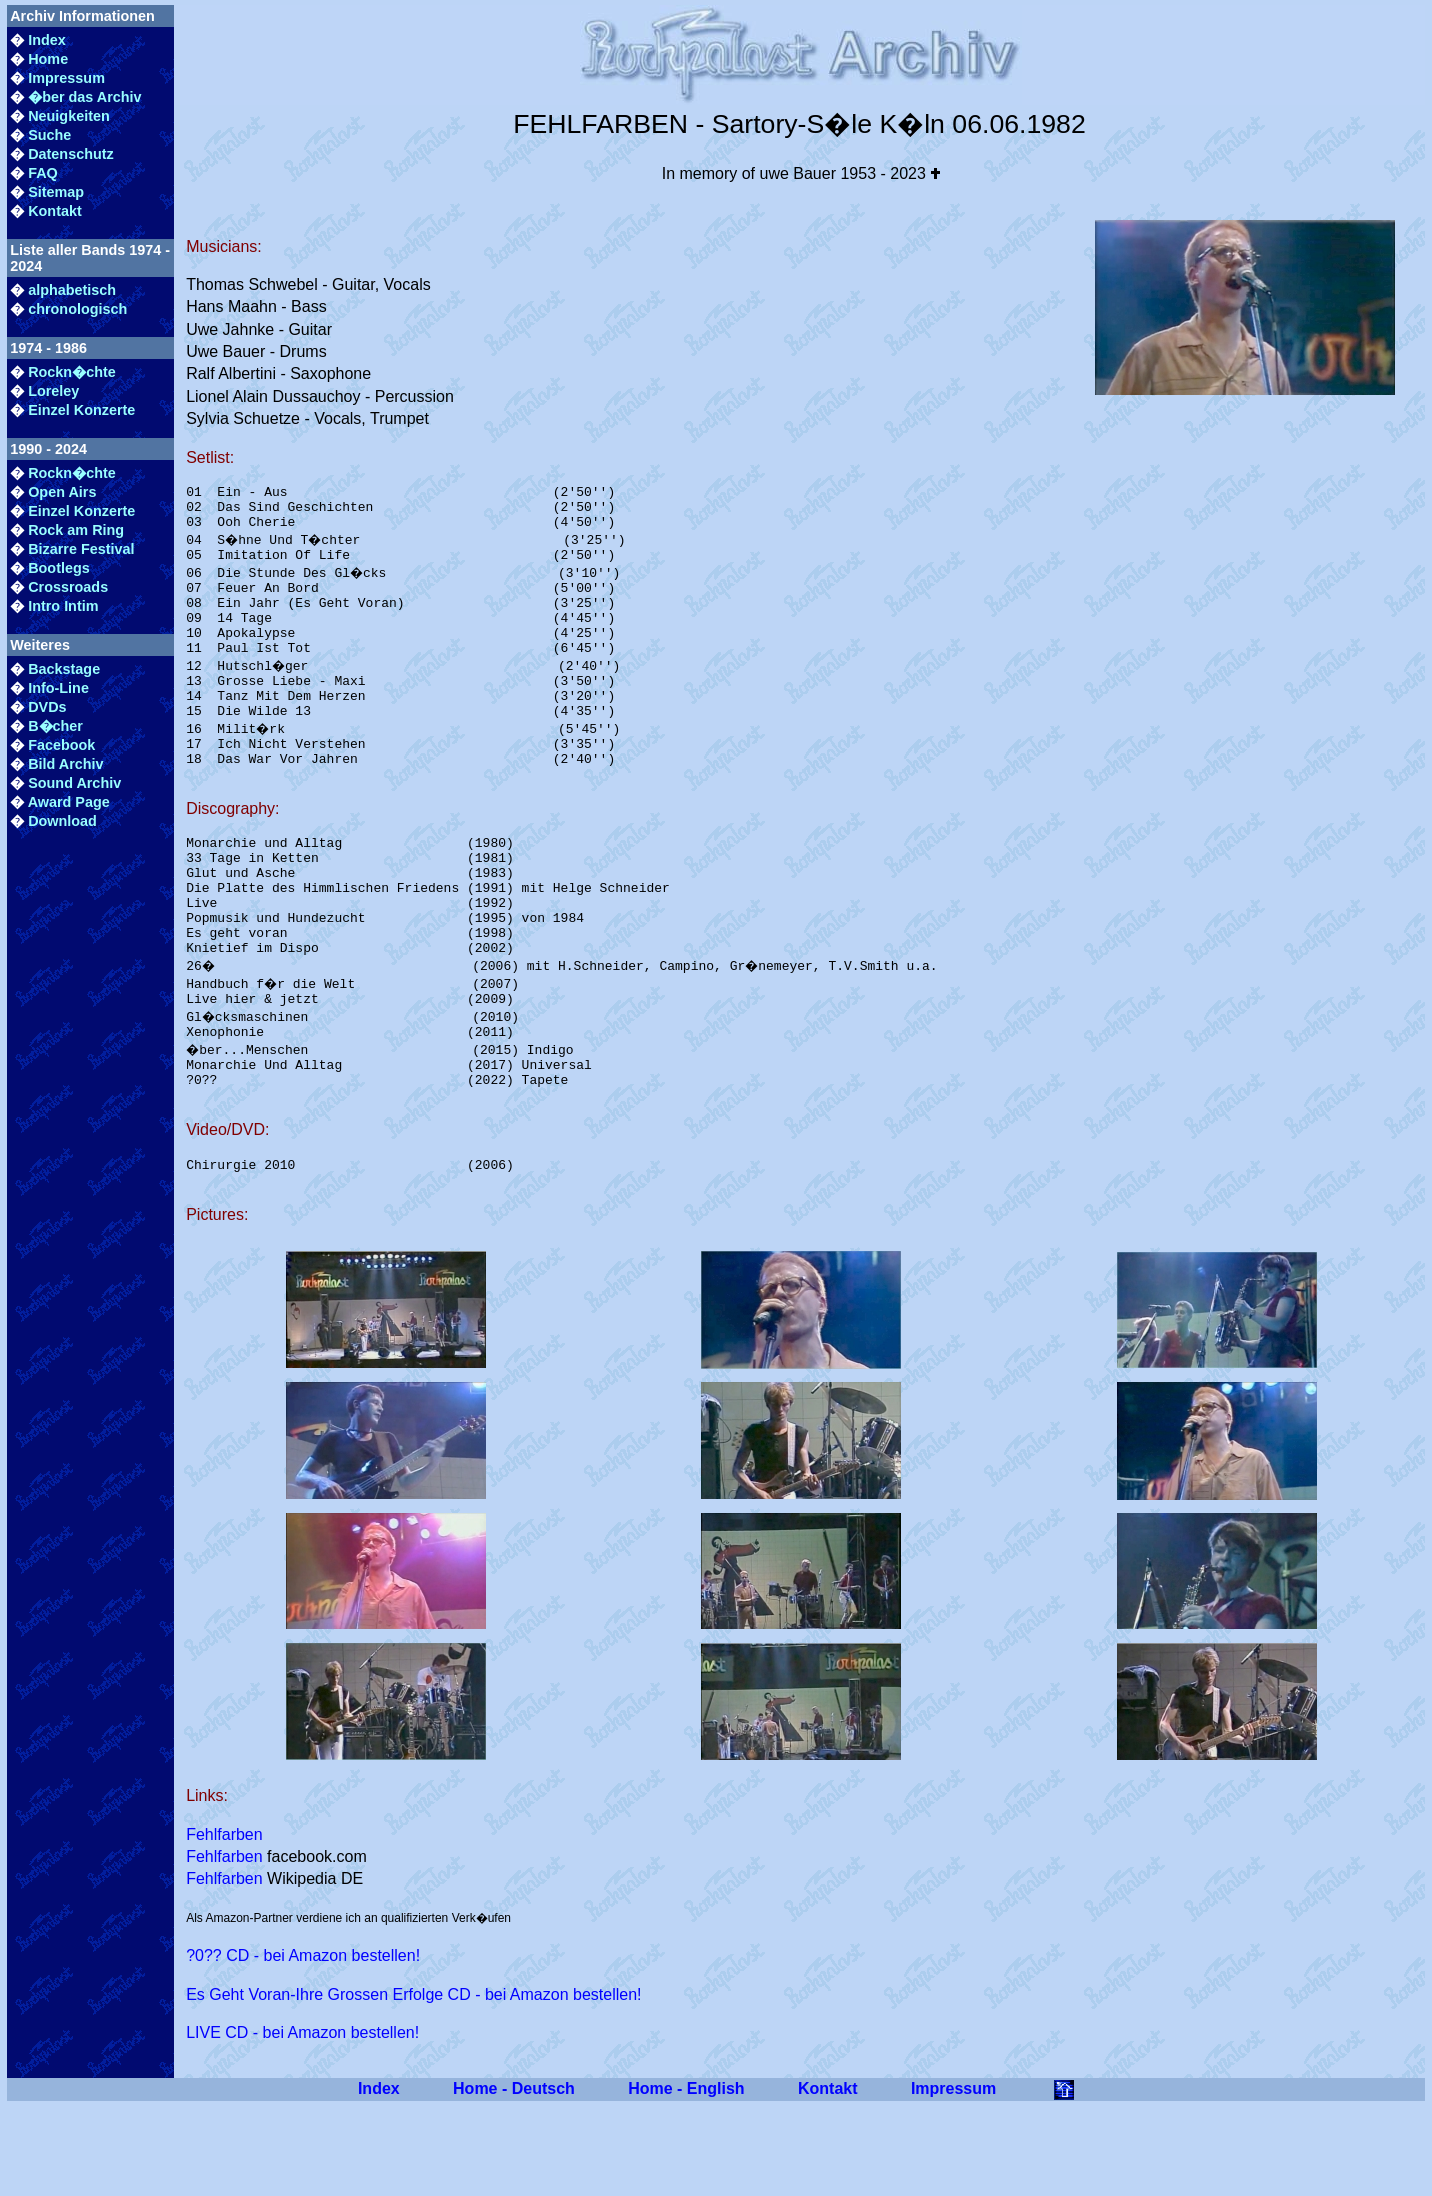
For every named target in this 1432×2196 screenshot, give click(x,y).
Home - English (686, 2178)
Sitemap (56, 192)
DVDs (47, 707)
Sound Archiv (74, 783)
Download (62, 821)
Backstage (64, 669)
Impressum (66, 78)
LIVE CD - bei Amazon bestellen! (302, 2122)
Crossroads (68, 587)
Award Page (69, 802)
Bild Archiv (65, 764)
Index (47, 40)
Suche (49, 135)
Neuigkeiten (69, 116)
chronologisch (77, 309)
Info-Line (58, 688)
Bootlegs (59, 568)
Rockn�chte (72, 372)
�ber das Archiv (84, 97)
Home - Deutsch (514, 2178)
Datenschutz (71, 154)
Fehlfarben (224, 1924)
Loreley (53, 391)
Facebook (61, 745)
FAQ (43, 173)
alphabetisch (72, 290)
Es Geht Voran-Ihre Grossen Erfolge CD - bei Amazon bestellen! (413, 2084)
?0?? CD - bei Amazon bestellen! (303, 2045)
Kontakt (55, 211)
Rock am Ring (76, 530)
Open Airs (62, 492)
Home (48, 59)
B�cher (55, 726)
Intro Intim (63, 606)
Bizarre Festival (81, 549)
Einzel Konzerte (81, 410)
